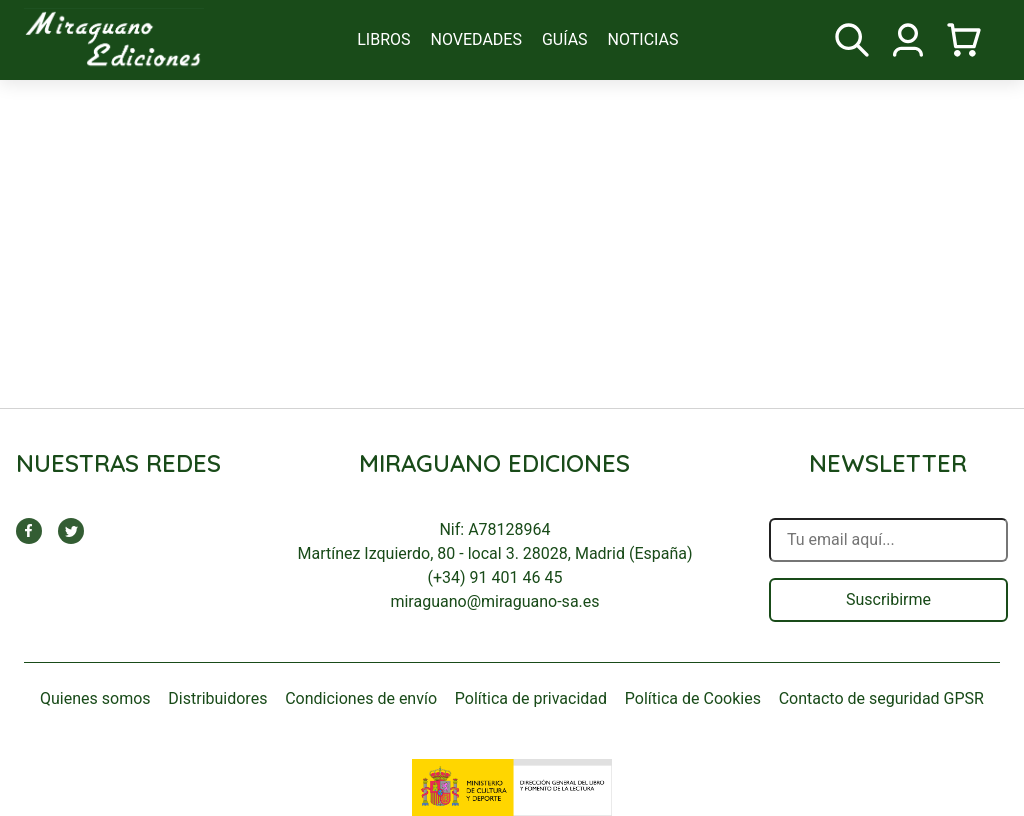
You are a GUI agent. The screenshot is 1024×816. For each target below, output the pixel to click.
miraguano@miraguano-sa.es (494, 601)
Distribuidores (217, 698)
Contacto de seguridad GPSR (881, 698)
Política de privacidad (531, 698)
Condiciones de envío (361, 698)
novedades (476, 39)
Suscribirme (888, 599)
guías (565, 39)
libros (383, 39)
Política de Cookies (693, 698)
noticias (643, 39)
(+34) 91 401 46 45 (495, 577)
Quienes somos (95, 698)
